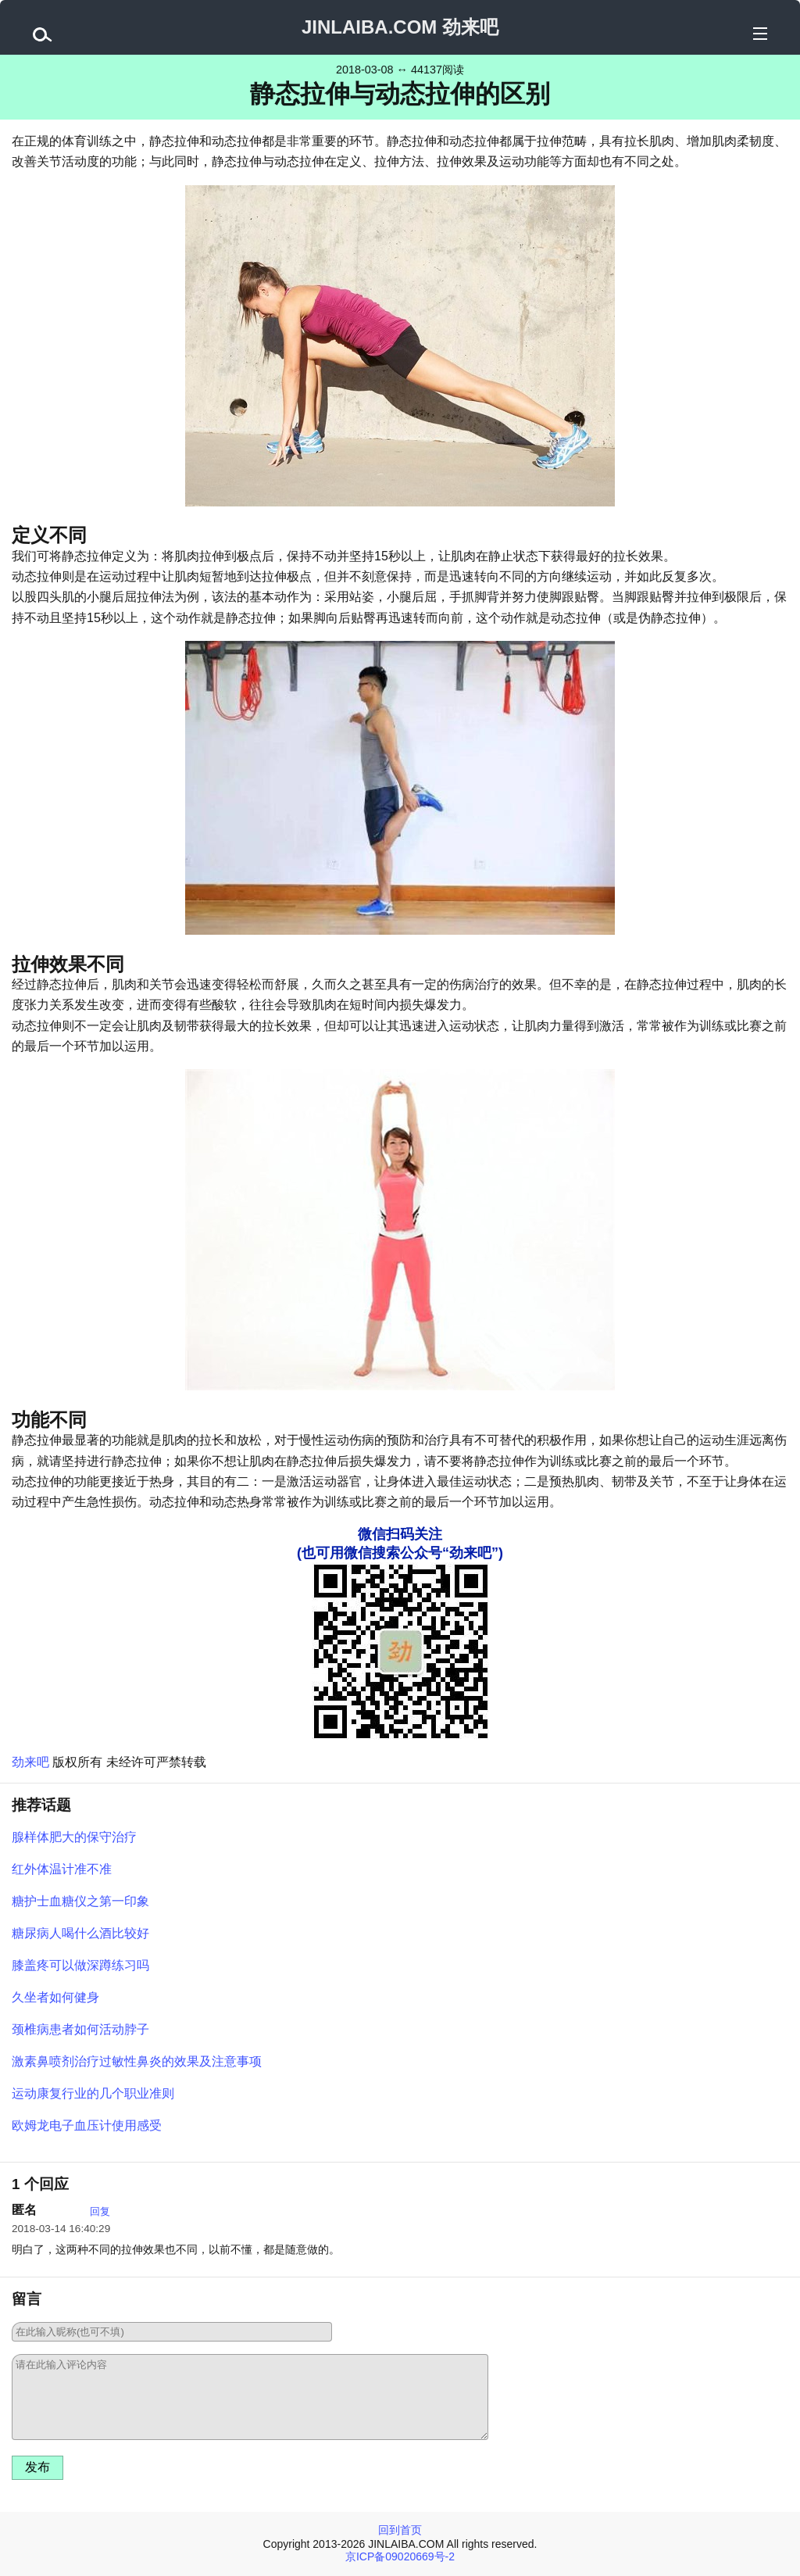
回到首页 (400, 2530)
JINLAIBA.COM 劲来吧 (400, 27)
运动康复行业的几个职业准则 (93, 2093)
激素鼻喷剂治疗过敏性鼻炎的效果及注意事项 (137, 2061)
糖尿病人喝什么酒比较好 (80, 1933)
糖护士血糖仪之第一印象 (80, 1901)
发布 (37, 2467)
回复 (100, 2211)
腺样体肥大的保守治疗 (74, 1837)
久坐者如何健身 (55, 1997)
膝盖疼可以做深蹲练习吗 (80, 1965)
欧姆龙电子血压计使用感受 (87, 2125)
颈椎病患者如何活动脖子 (80, 2029)
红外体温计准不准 (62, 1869)
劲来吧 (30, 1762)
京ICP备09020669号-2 (400, 2556)
